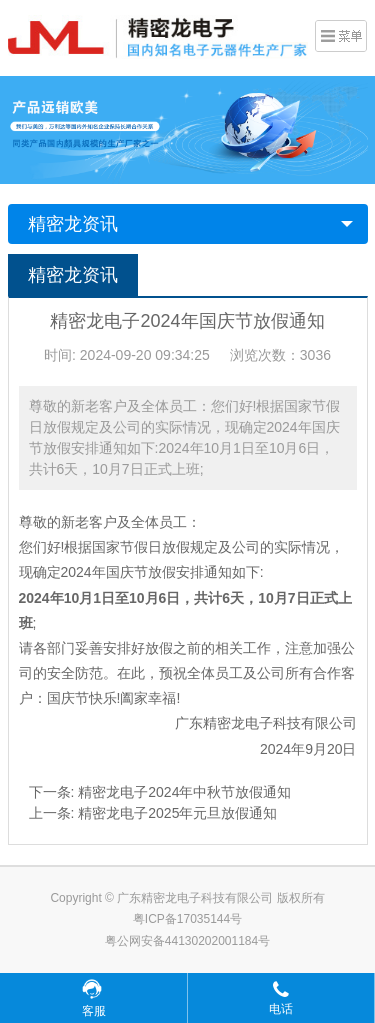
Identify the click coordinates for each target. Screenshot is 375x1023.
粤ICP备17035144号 (187, 919)
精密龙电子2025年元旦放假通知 (177, 813)
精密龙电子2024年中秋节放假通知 (184, 792)
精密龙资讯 (73, 224)
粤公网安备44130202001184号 (187, 941)
